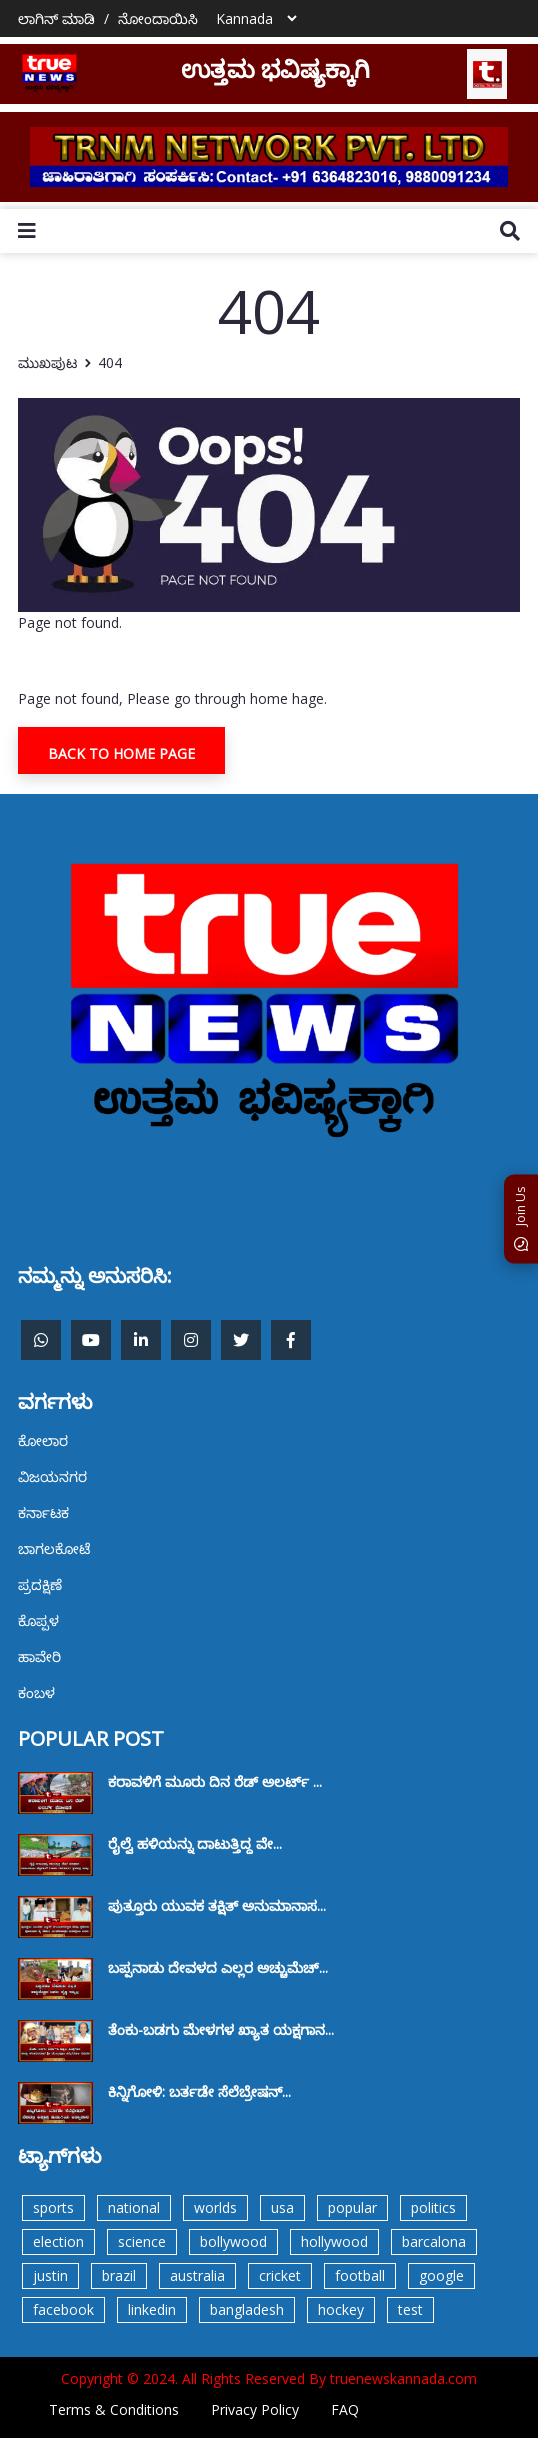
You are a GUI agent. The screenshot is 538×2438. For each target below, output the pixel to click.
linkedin (152, 2309)
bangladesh (247, 2309)
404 (110, 362)
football (360, 2275)
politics (433, 2207)
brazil (119, 2275)
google (441, 2275)
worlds (215, 2207)
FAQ (345, 2409)
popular (352, 2207)
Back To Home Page (121, 753)
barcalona (434, 2241)
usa (282, 2207)
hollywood (334, 2241)
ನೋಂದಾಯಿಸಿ (158, 18)
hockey (341, 2309)
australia (197, 2275)
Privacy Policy (255, 2409)
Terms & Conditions (114, 2409)
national (134, 2207)
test (410, 2309)
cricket (280, 2275)
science (142, 2241)
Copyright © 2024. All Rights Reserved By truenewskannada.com (269, 2378)
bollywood (233, 2241)
